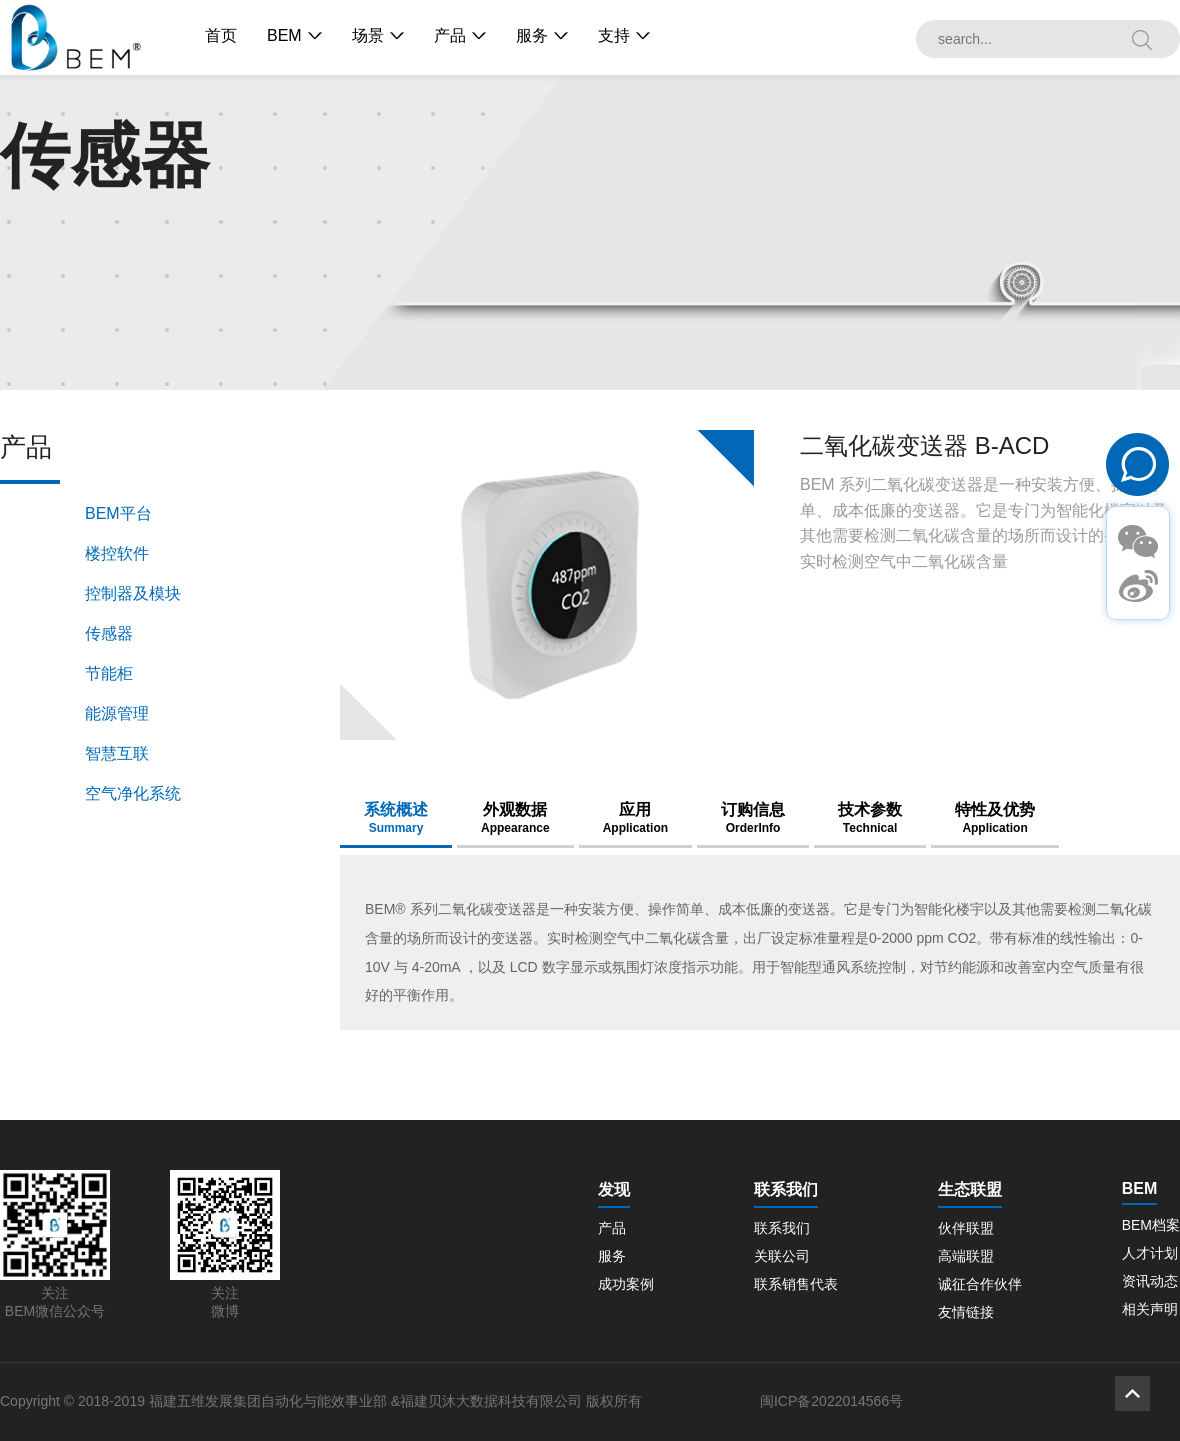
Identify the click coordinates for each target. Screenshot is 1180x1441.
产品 (450, 35)
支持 (614, 35)
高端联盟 (966, 1256)
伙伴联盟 (966, 1228)
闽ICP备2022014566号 (831, 1401)
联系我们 (782, 1228)
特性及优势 (995, 818)
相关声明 (1150, 1309)
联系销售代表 (796, 1284)
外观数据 (515, 818)
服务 (532, 35)
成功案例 (626, 1284)
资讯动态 (1150, 1281)
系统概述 (396, 818)
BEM (284, 35)
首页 (221, 35)
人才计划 (1150, 1253)
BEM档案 (1151, 1225)
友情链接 (966, 1312)
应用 (635, 818)
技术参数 (870, 818)
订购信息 (753, 818)
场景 (368, 35)
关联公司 (782, 1256)
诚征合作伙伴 (980, 1284)
